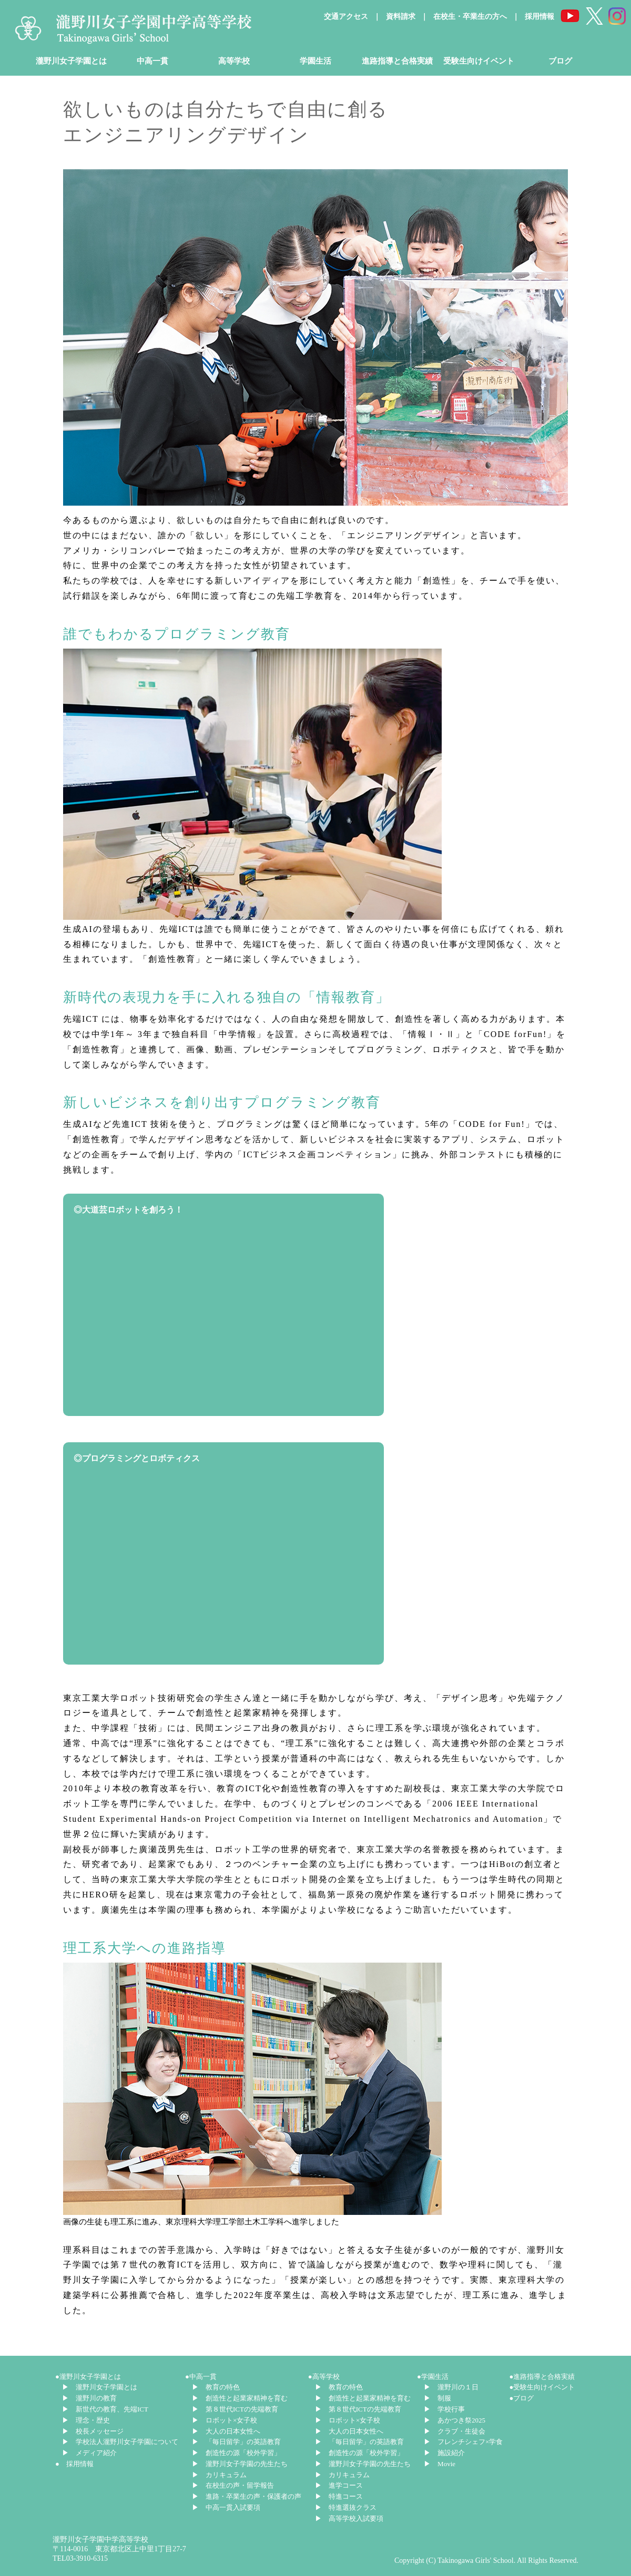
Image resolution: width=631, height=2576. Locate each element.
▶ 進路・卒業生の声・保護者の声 (246, 2496)
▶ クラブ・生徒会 (454, 2431)
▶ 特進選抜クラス (345, 2507)
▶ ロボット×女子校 (224, 2420)
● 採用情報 (74, 2464)
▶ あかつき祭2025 (454, 2420)
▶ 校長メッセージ (93, 2431)
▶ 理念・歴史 (86, 2420)
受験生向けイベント (478, 61)
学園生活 (315, 61)
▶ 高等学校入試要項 (349, 2518)
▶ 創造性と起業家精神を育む (240, 2398)
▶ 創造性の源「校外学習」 (236, 2453)
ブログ (560, 61)
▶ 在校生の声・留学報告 (233, 2485)
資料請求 (400, 16)
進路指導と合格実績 (397, 61)
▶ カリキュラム (219, 2475)
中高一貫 (152, 61)
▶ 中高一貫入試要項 (226, 2507)
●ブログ (522, 2398)
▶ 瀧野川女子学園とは (99, 2387)
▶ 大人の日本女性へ (226, 2431)
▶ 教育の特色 (216, 2387)
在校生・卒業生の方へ (470, 16)
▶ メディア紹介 (89, 2453)
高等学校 (234, 61)
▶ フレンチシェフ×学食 (463, 2442)
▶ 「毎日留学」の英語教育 (236, 2442)
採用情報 (539, 16)
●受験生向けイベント (542, 2387)
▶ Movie (439, 2464)
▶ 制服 (437, 2398)
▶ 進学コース (339, 2485)
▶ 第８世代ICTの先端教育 (235, 2409)
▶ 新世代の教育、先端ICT (105, 2409)
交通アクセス (346, 16)
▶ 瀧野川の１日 (451, 2387)
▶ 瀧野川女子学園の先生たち (240, 2464)
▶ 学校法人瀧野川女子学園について (120, 2442)
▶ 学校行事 (444, 2409)
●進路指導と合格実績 (542, 2376)
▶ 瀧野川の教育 (89, 2398)
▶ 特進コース (339, 2496)
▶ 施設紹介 (444, 2453)
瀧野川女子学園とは (71, 61)
